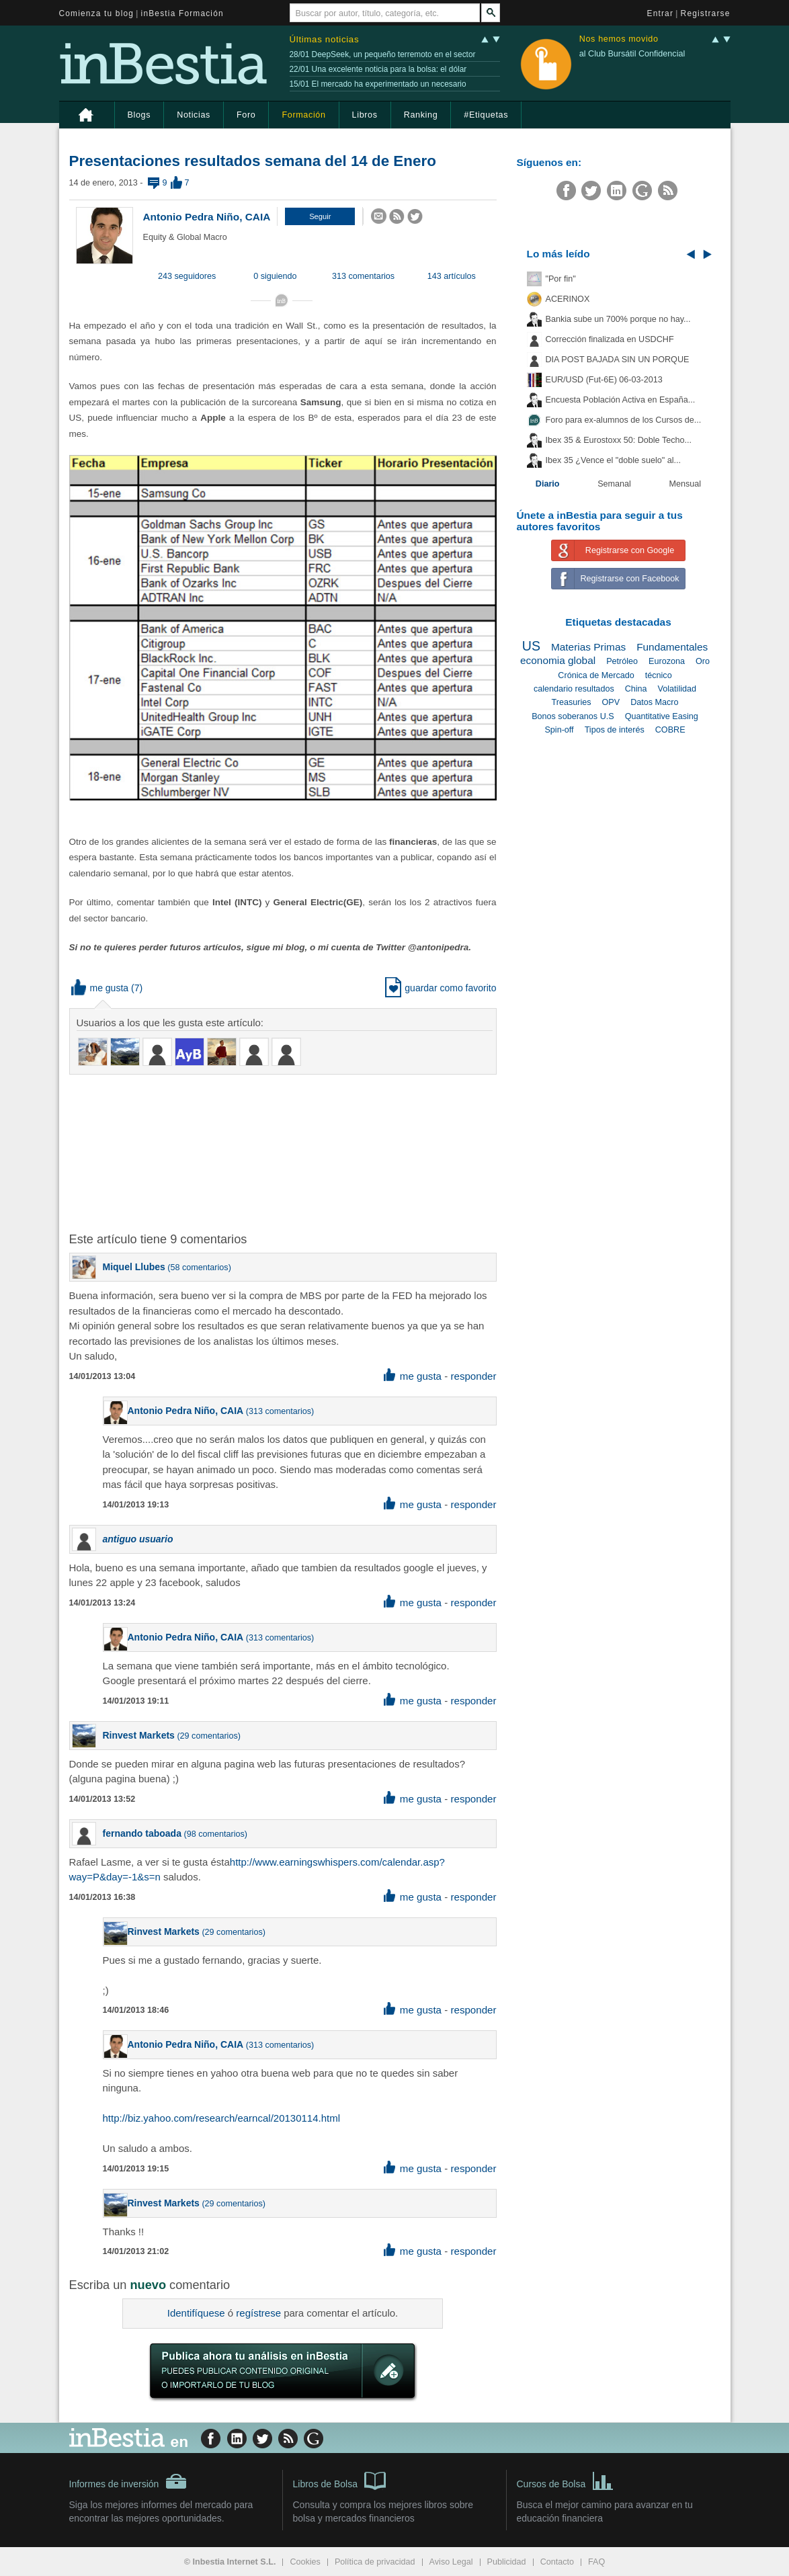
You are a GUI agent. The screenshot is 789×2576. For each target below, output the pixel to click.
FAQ (596, 2562)
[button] (320, 216)
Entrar (660, 13)
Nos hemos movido (619, 39)
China (636, 689)
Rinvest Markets (139, 1735)
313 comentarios (363, 276)
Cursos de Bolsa (565, 2480)
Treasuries (571, 702)
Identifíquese (196, 2313)
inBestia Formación (182, 13)
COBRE (670, 730)
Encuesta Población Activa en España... (621, 400)
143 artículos (451, 276)
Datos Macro (654, 702)
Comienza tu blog (96, 13)
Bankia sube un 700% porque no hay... (618, 319)
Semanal (614, 484)
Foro (246, 115)
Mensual (685, 484)
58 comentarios (200, 1267)
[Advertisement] (284, 1152)
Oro (703, 661)
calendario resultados (574, 689)
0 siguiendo (274, 276)
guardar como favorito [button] (440, 988)
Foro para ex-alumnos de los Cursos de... (624, 420)
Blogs (139, 115)
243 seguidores (187, 276)
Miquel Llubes (134, 1266)
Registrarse (706, 13)
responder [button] (473, 1376)
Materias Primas (588, 647)
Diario (548, 484)
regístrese (258, 2313)
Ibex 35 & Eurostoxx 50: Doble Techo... (619, 440)
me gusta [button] (100, 988)
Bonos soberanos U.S (573, 716)
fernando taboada (142, 1833)
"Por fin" (561, 279)
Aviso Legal (451, 2562)
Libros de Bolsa (339, 2480)
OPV (611, 702)
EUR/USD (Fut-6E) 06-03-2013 (604, 379)
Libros (365, 115)
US (531, 645)
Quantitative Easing (661, 716)
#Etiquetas (486, 115)
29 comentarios (209, 1736)
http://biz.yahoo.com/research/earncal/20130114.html (222, 2118)
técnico (658, 675)
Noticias (193, 115)
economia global (557, 660)
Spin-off (558, 730)
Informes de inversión (128, 2481)
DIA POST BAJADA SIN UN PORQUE (618, 359)
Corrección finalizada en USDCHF (610, 339)
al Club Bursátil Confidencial (632, 53)
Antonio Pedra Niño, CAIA (207, 216)
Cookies (305, 2562)
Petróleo (622, 661)
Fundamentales (672, 647)
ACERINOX (568, 299)
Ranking (421, 115)
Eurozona (667, 661)
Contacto (557, 2562)
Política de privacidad (375, 2562)
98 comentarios (216, 1834)
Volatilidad (677, 689)
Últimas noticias (325, 39)
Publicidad (506, 2562)
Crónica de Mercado (596, 675)
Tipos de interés (615, 730)
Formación (303, 115)
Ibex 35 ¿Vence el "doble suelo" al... (613, 460)
